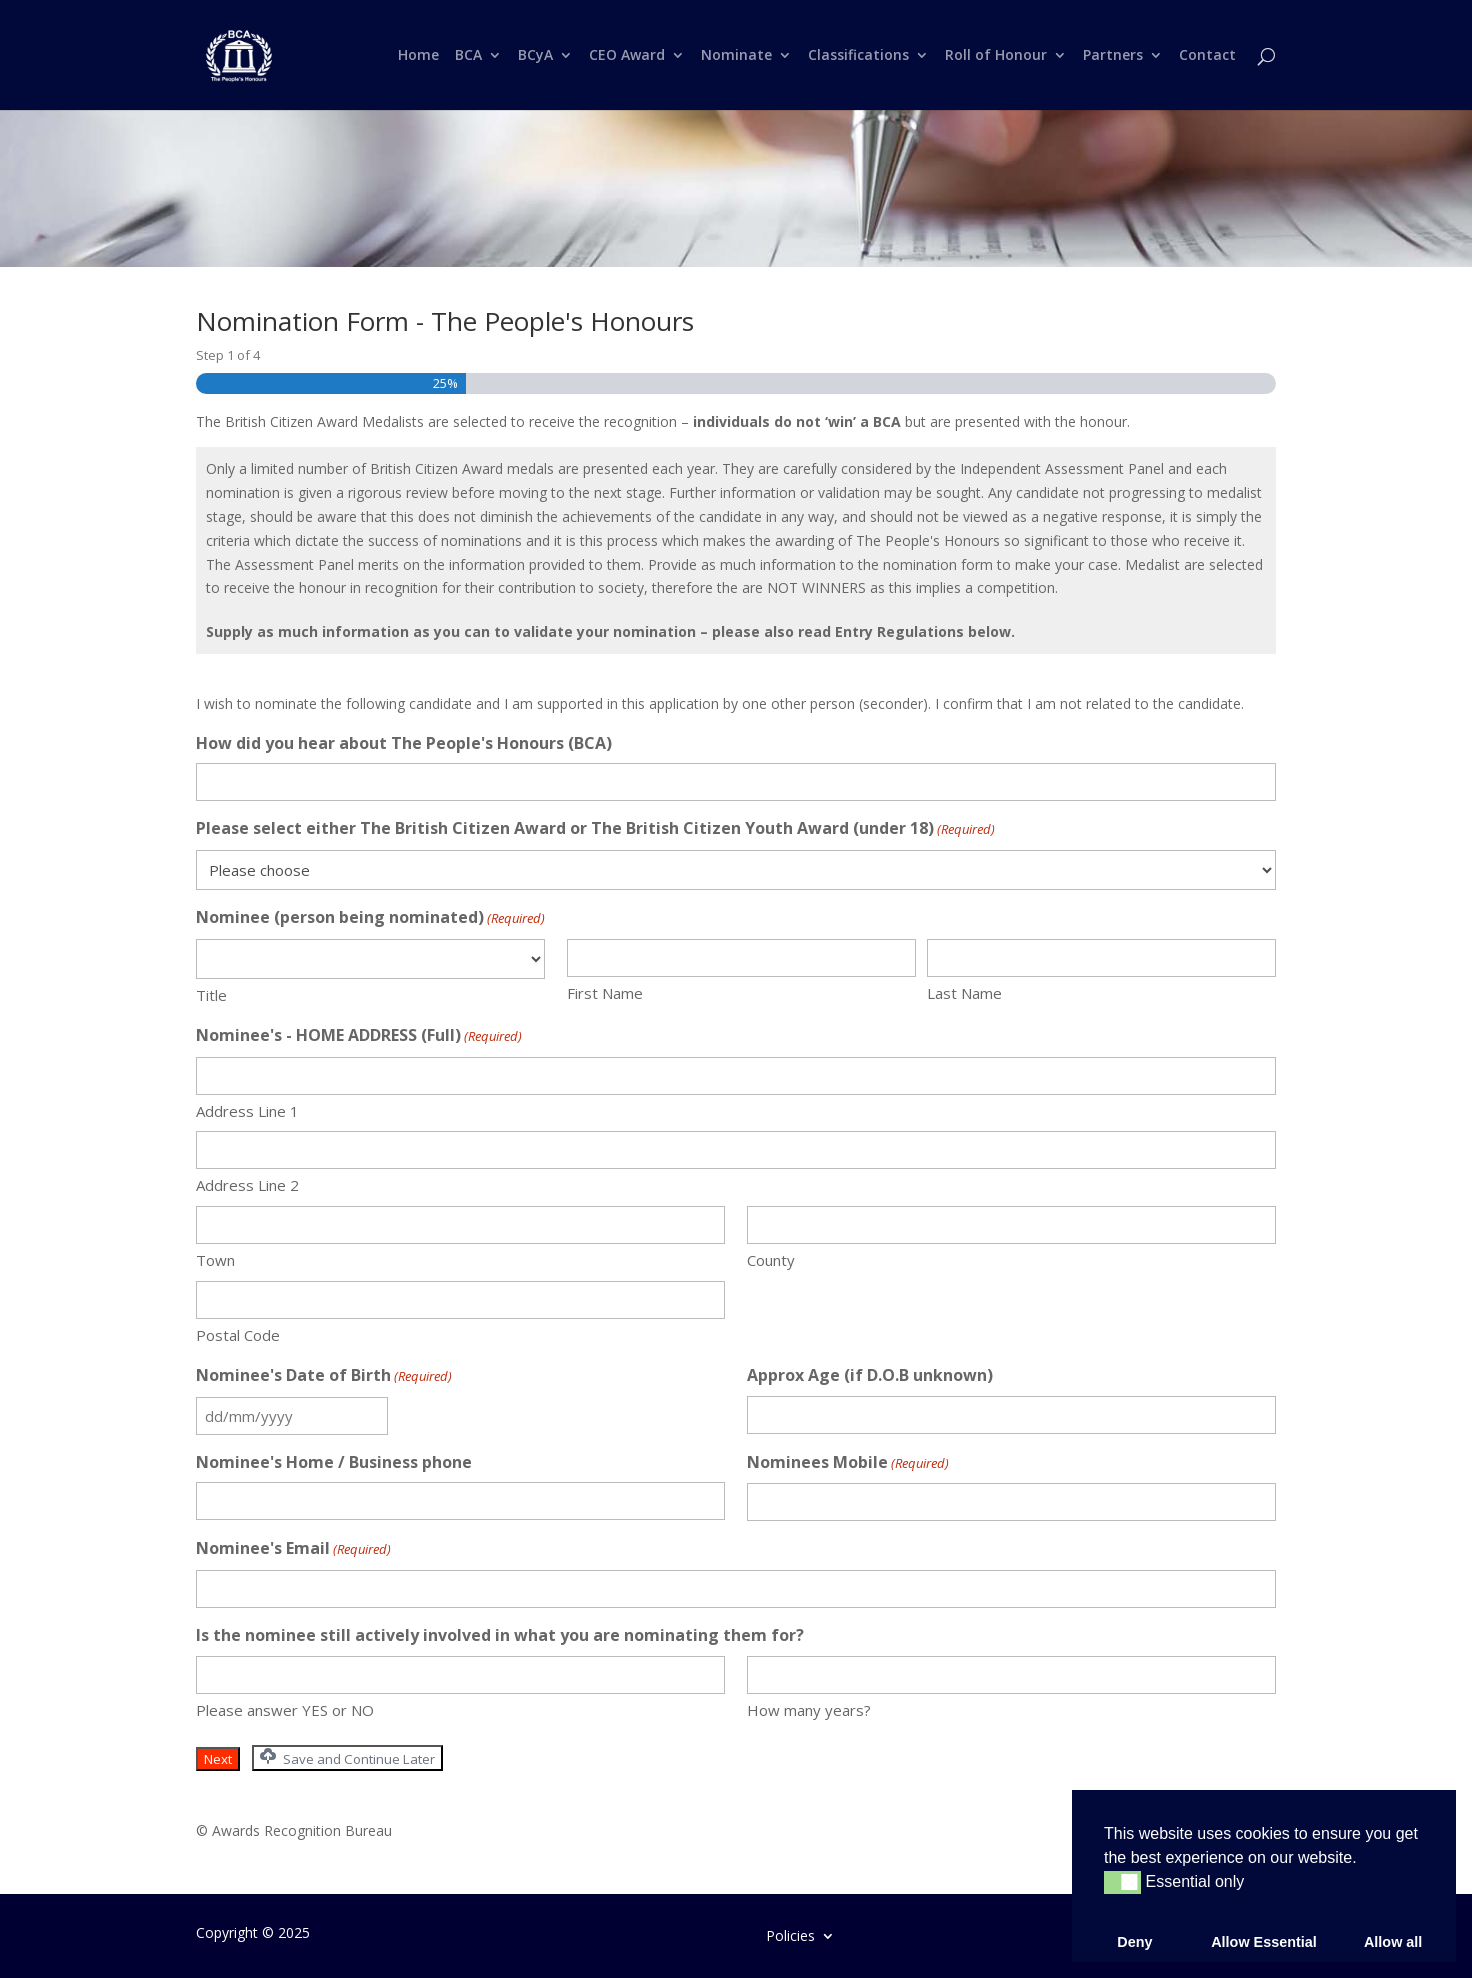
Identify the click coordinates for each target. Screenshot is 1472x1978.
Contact (1207, 56)
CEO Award (627, 56)
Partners (1113, 56)
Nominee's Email (293, 1549)
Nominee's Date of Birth (324, 1376)
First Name (605, 993)
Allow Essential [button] (1264, 1942)
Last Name (964, 993)
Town (215, 1260)
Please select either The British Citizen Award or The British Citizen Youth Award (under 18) (595, 829)
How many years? (809, 1710)
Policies (790, 1934)
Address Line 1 (247, 1111)
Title (211, 995)
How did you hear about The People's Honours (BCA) (404, 743)
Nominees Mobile (848, 1463)
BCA (468, 56)
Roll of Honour (996, 56)
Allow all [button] (1393, 1942)
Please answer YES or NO (285, 1710)
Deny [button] (1134, 1942)
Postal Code (238, 1335)
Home (418, 56)
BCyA (535, 56)
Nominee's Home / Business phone (334, 1462)
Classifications (858, 56)
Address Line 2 (247, 1185)
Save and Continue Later (347, 1758)
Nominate (736, 56)
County (771, 1260)
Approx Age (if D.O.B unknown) (870, 1375)
